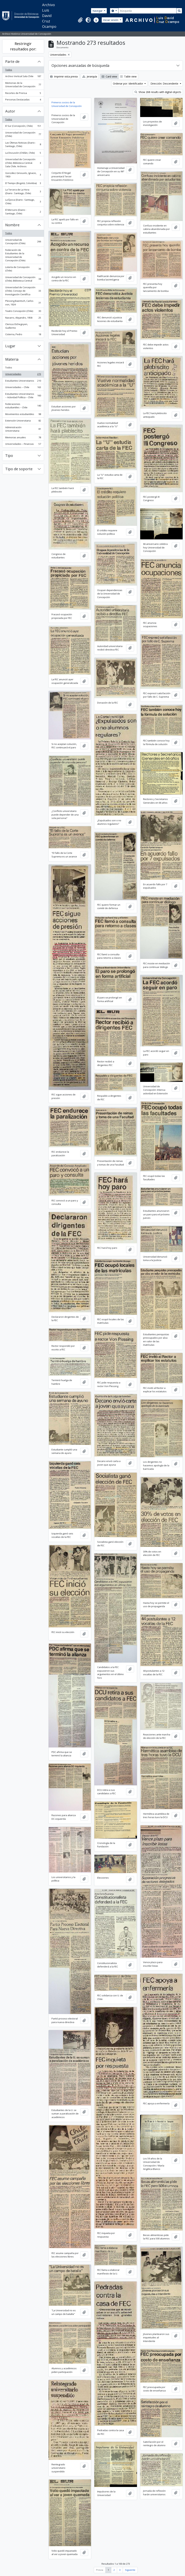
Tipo (9, 455)
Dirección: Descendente (164, 83)
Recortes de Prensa (23, 93)
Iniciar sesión (111, 20)
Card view (109, 76)
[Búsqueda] (147, 11)
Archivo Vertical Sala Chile (23, 77)
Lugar (10, 345)
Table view (128, 76)
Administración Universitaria (23, 429)
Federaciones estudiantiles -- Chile (23, 405)
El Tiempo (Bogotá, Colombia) (23, 183)
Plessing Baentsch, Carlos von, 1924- (23, 302)
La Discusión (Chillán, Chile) (23, 153)
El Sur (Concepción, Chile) (23, 126)
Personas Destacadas (23, 100)
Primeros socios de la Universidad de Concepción (66, 104)
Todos (8, 69)
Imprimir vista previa (64, 76)
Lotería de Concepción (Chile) (23, 268)
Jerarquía (89, 76)
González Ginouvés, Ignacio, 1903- (23, 174)
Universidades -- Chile (23, 388)
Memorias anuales (23, 438)
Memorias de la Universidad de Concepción (23, 84)
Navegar (97, 10)
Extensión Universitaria (23, 421)
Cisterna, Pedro (23, 335)
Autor (10, 111)
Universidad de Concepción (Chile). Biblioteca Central (23, 279)
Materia (11, 359)
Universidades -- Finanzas (23, 444)
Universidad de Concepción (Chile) (23, 134)
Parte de (12, 61)
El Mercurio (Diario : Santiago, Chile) (23, 211)
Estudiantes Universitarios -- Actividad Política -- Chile (23, 395)
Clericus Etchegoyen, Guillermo (23, 326)
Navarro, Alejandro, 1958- (23, 318)
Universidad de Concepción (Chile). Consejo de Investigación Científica (23, 291)
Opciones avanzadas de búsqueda (80, 65)
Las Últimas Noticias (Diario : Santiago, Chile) (23, 144)
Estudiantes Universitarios (23, 381)
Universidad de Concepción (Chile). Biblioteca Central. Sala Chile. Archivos (23, 163)
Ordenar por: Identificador (128, 83)
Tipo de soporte (19, 468)
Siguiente (130, 2569)
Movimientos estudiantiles (23, 414)
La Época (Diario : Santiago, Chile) (23, 201)
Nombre (12, 224)
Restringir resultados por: (23, 46)
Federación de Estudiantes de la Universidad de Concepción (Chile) (23, 255)
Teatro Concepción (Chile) (23, 311)
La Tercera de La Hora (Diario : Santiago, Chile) (23, 191)
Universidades (23, 374)
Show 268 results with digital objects (158, 92)
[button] (80, 20)
